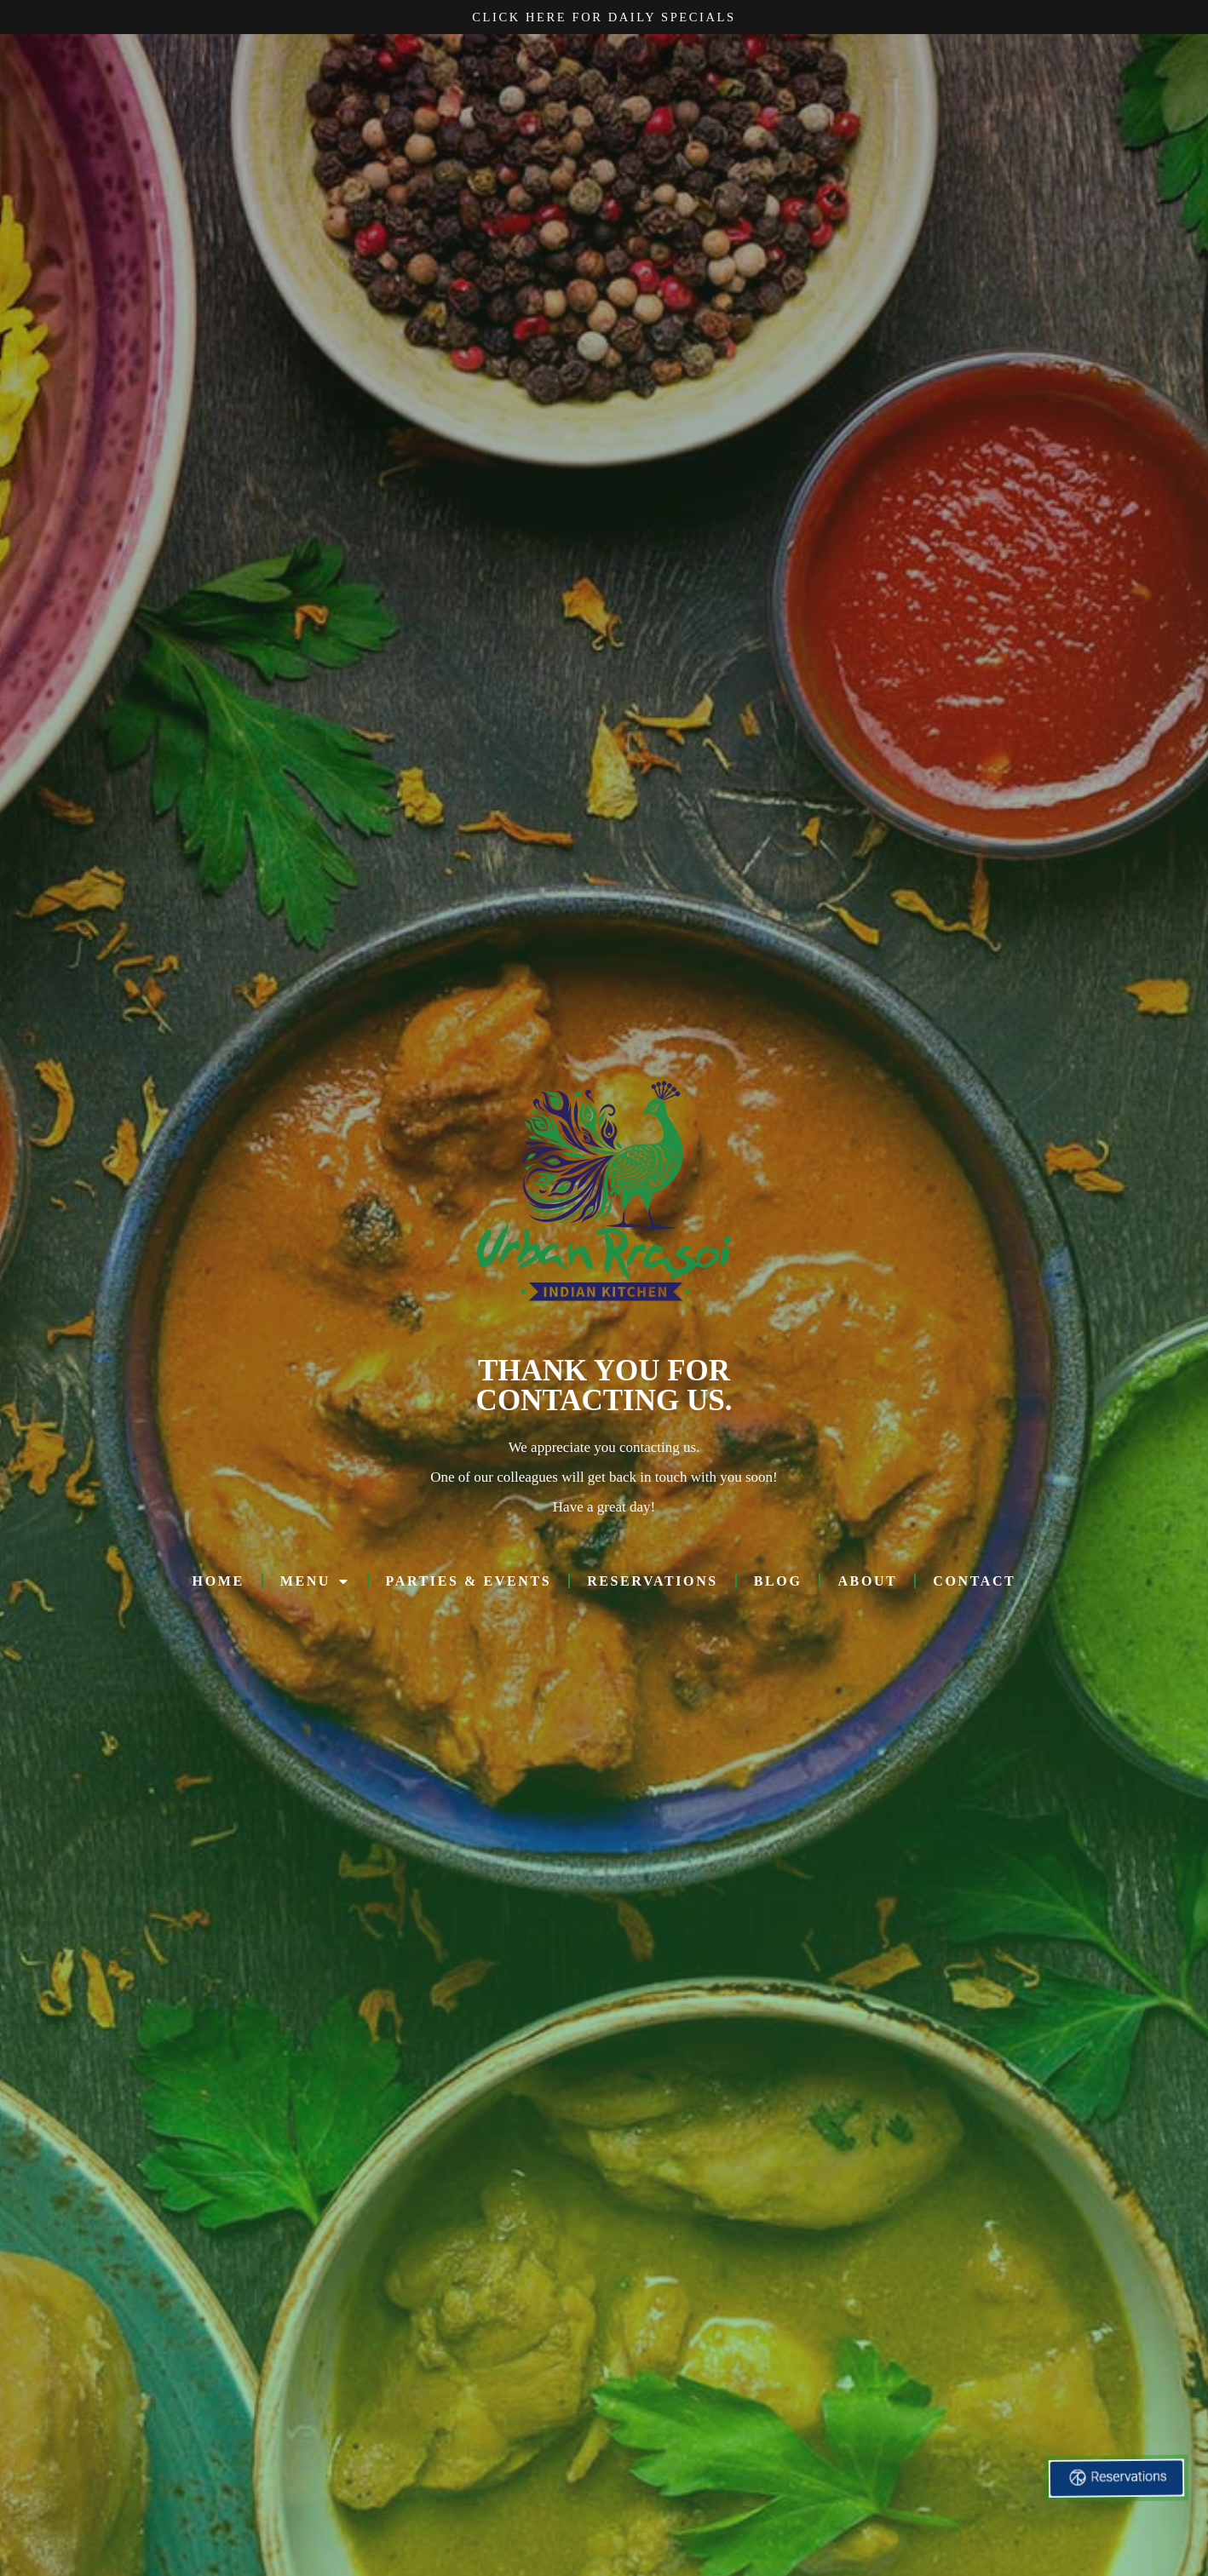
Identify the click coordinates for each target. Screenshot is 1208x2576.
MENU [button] (315, 1587)
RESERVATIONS (652, 1587)
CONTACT (974, 1587)
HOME (218, 1587)
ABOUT (867, 1587)
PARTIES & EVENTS (469, 1587)
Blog (778, 1587)
